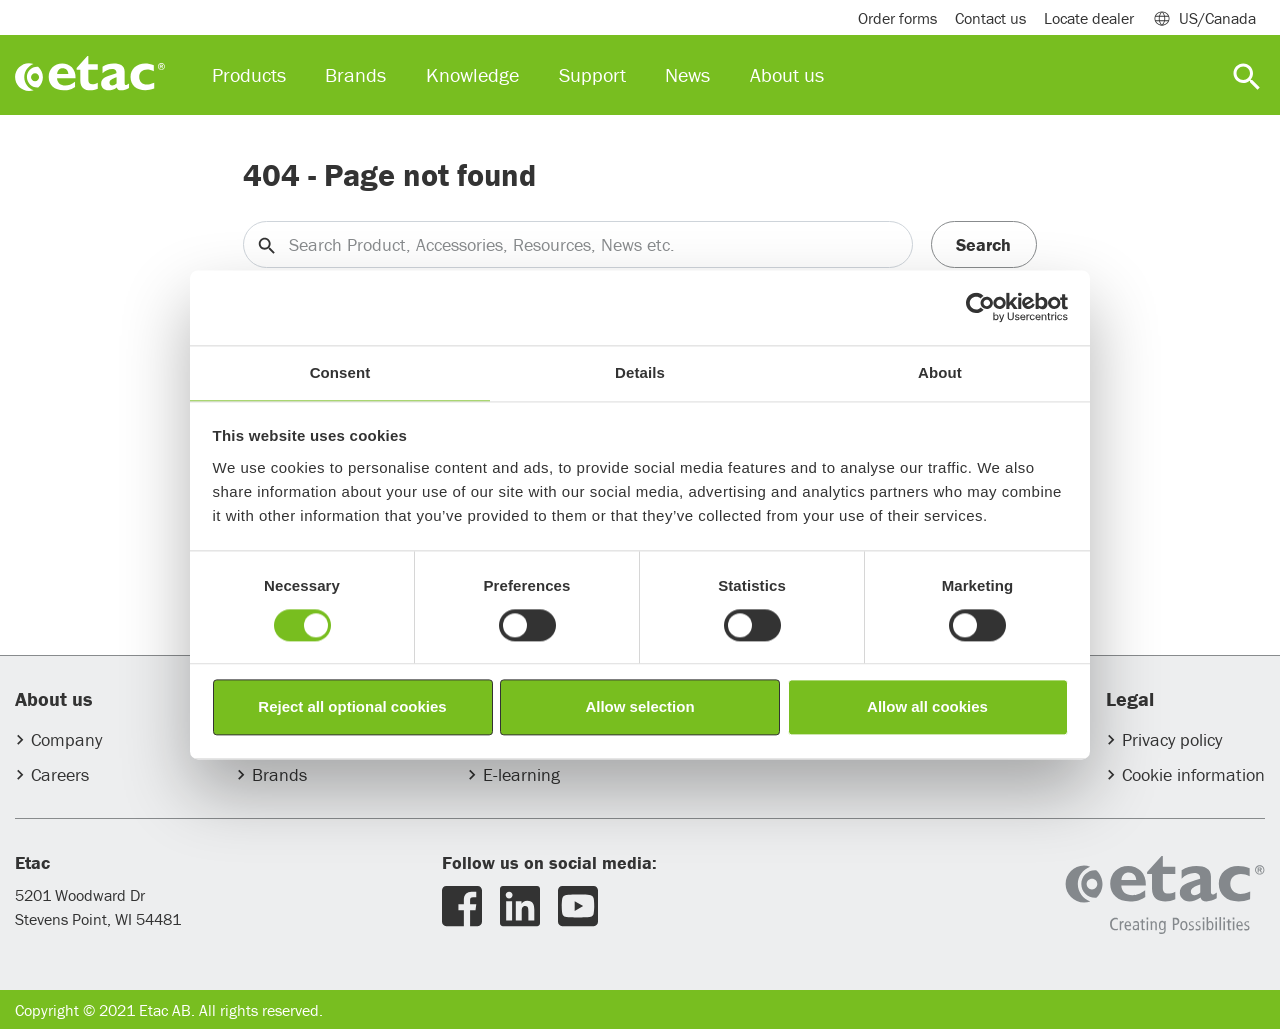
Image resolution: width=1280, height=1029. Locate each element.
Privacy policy (1172, 739)
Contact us (990, 18)
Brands (279, 774)
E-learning (521, 774)
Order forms (897, 18)
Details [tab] (640, 372)
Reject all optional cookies (352, 707)
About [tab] (940, 372)
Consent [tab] (340, 372)
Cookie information (1193, 774)
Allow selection (639, 707)
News (687, 74)
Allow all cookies (927, 707)
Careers (60, 774)
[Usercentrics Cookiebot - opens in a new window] (980, 307)
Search (983, 244)
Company (66, 739)
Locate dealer (1089, 18)
